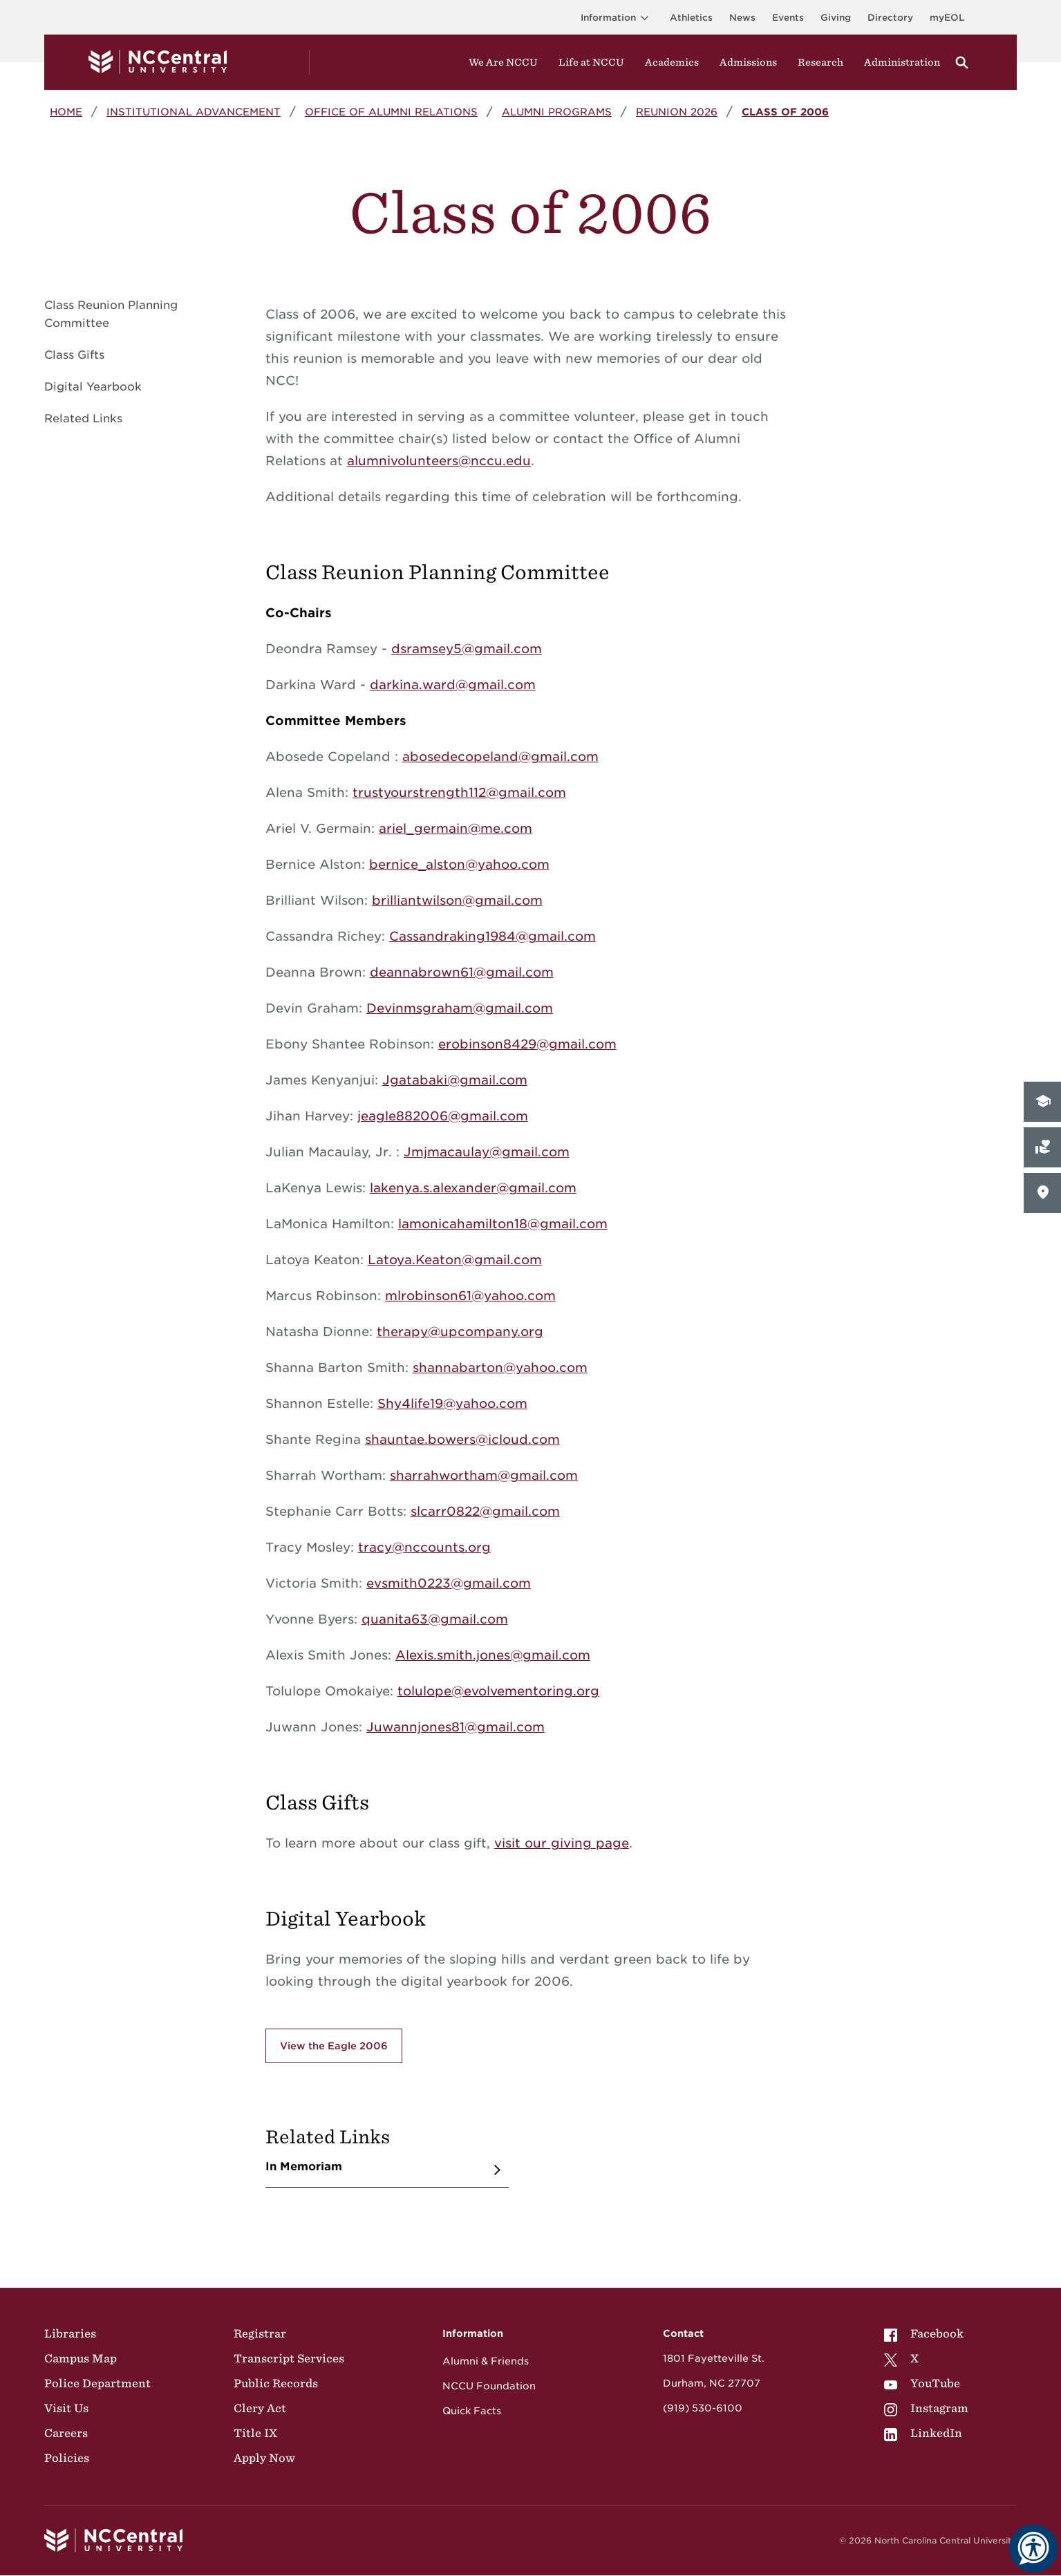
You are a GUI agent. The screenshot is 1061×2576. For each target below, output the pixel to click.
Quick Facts (471, 2410)
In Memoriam (303, 2166)
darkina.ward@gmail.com (453, 684)
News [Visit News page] (742, 17)
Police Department (97, 2383)
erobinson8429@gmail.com (527, 1044)
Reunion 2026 (676, 111)
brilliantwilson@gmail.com (457, 900)
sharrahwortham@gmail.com (484, 1475)
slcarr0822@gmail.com (485, 1511)
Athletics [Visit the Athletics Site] (691, 17)
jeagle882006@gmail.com (442, 1116)
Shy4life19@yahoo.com (452, 1403)
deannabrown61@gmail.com (462, 972)
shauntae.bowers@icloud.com (462, 1439)
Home (66, 111)
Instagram (926, 2408)
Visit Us (66, 2408)
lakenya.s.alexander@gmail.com (473, 1188)
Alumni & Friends (485, 2361)
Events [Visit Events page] (788, 17)
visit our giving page (561, 1843)
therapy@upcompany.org (460, 1331)
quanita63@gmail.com (435, 1619)
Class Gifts (74, 354)
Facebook (924, 2333)
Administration (902, 62)
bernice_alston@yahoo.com (459, 864)
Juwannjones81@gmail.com (455, 1727)
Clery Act (260, 2408)
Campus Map (80, 2358)
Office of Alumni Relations (391, 111)
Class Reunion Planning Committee (111, 314)
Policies (66, 2458)
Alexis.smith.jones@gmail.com (492, 1655)
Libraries (70, 2333)
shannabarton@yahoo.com (500, 1367)
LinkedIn (923, 2433)
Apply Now (264, 2458)
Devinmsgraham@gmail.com (459, 1008)
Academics (672, 62)
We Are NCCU (503, 62)
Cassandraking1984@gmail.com (492, 936)
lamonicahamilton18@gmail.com (503, 1223)
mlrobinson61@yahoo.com (470, 1295)
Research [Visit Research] (820, 62)
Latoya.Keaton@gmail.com (455, 1259)
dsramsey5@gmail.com (466, 648)
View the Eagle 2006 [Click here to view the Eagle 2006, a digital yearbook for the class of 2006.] (334, 2045)
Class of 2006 (785, 111)
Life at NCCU (591, 62)
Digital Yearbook (93, 386)
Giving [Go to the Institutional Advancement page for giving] (835, 17)
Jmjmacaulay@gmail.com (487, 1152)
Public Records (276, 2383)
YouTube (922, 2383)
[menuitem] (926, 2333)
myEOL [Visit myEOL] (947, 17)
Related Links (83, 418)
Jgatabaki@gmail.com (454, 1080)
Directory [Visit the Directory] (890, 17)
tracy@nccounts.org (424, 1547)
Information (617, 17)
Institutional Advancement (193, 111)
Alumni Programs (557, 111)
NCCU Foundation (489, 2385)
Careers (66, 2433)
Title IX (255, 2433)
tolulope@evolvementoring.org (498, 1691)
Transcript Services (289, 2358)
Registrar (260, 2333)
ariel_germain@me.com (455, 828)
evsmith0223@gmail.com (448, 1583)
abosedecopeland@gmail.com (500, 756)
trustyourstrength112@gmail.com (459, 792)
